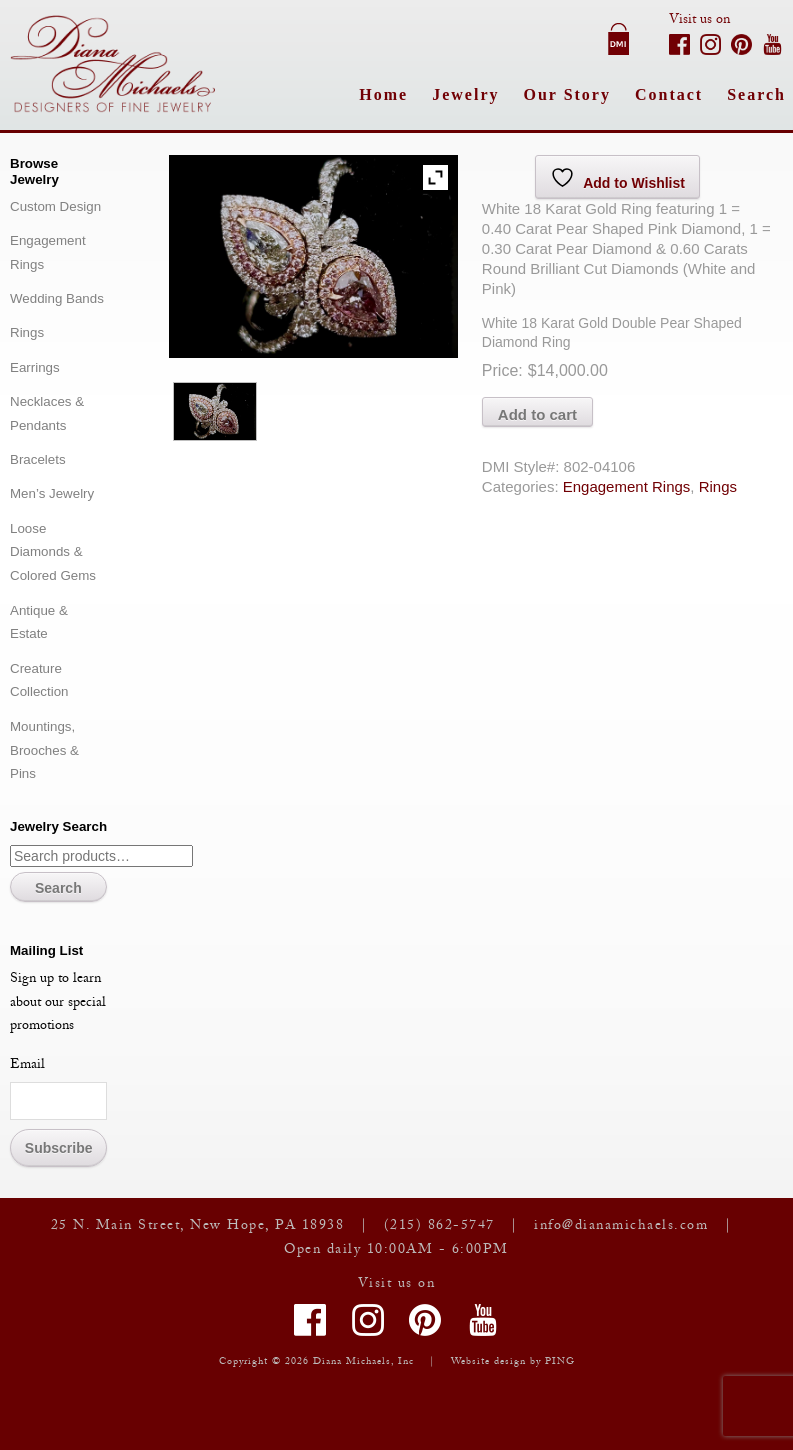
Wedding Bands (57, 298)
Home (383, 94)
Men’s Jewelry (52, 493)
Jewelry (465, 94)
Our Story (566, 94)
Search (756, 94)
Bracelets (38, 459)
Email (27, 1066)
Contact (669, 94)
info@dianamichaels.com (621, 1227)
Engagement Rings (627, 486)
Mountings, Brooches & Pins (44, 750)
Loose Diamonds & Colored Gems (53, 552)
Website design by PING (513, 1362)
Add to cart (537, 414)
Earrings (35, 367)
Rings (718, 486)
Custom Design (55, 206)
